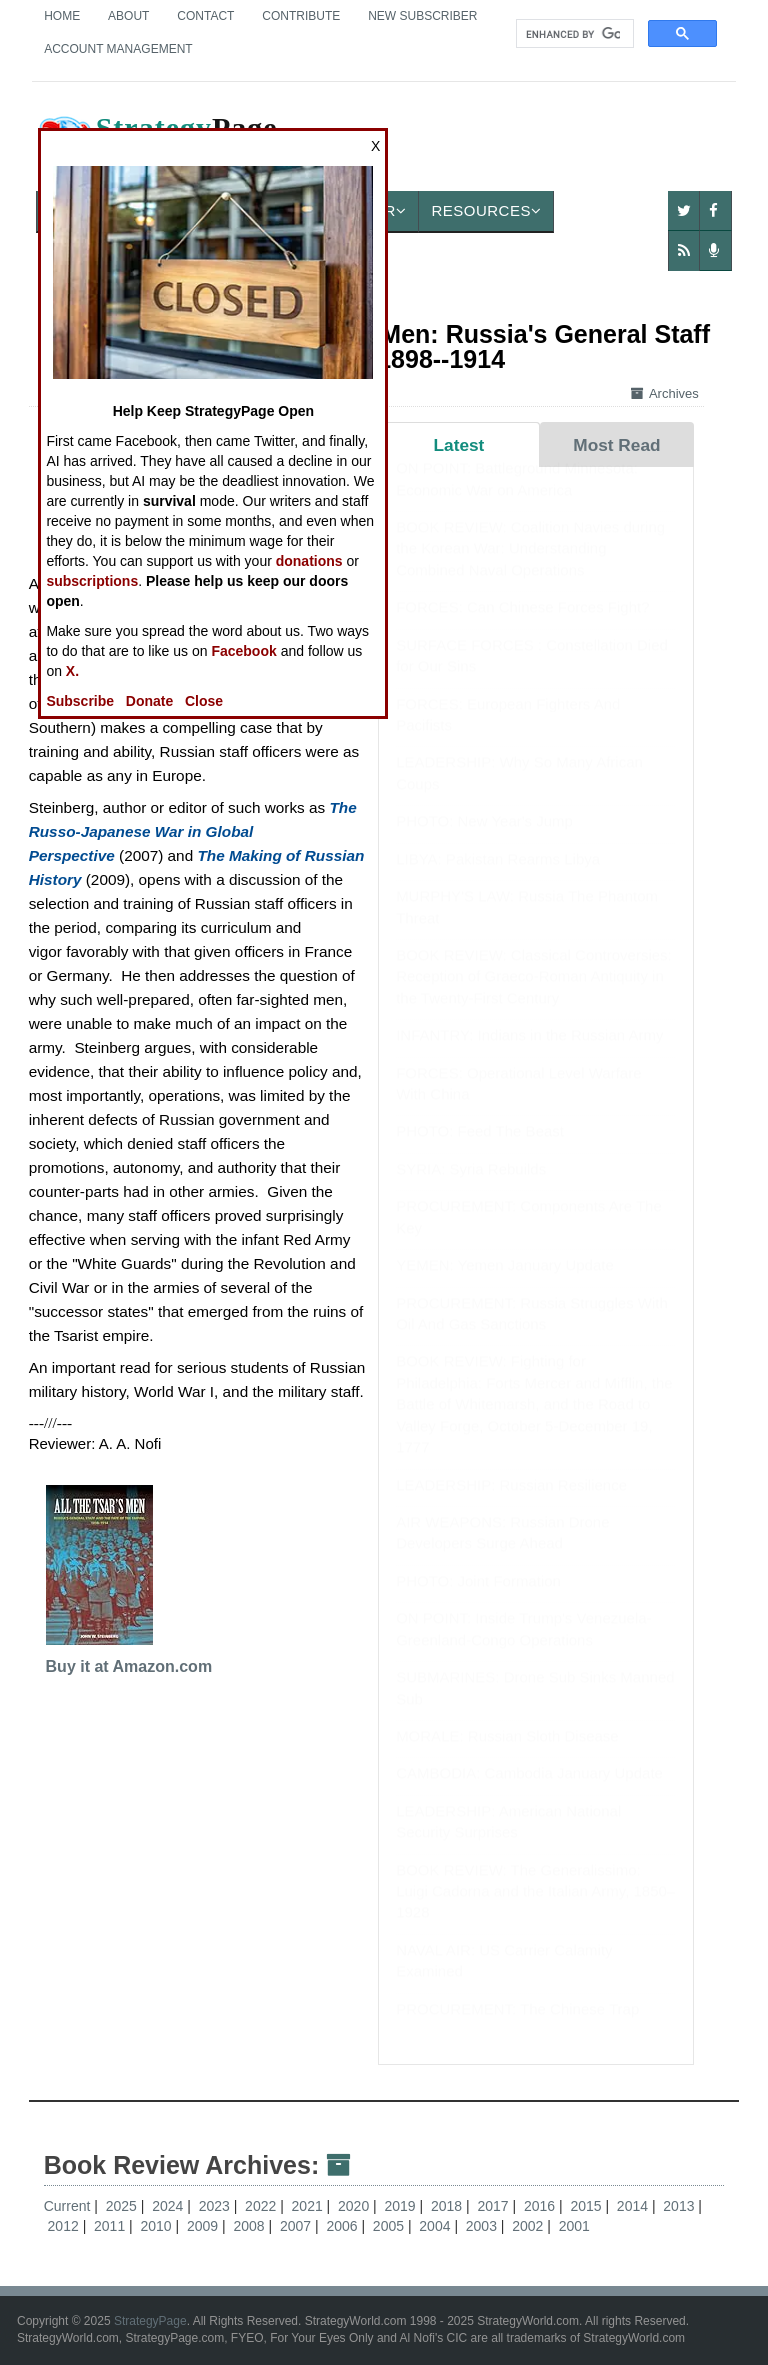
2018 (448, 2206)
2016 (541, 2206)
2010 (158, 2226)
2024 (169, 2206)
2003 (483, 2226)
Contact (205, 16)
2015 (587, 2206)
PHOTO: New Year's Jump (484, 840)
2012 (65, 2226)
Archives (665, 393)
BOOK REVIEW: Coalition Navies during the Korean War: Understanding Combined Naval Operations (530, 568)
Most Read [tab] (616, 445)
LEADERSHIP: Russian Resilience (511, 1504)
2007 (297, 2226)
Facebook (243, 651)
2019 (402, 2206)
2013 (680, 2206)
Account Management (118, 49)
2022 (262, 2206)
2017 (494, 2206)
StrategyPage (150, 2321)
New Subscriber (422, 16)
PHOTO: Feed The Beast (480, 1150)
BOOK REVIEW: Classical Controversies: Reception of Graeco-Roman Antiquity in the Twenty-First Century (534, 996)
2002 (529, 2226)
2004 (436, 2226)
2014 (634, 2206)
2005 (390, 2226)
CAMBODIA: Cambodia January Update (529, 1792)
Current (67, 2206)
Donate (149, 701)
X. (72, 671)
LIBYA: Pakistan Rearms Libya (498, 878)
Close (204, 701)
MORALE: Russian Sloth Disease (507, 1755)
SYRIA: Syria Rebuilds (471, 1188)
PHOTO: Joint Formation (478, 1600)
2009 (204, 2226)
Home (62, 16)
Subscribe (80, 701)
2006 (343, 2226)
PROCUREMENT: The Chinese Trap (517, 2028)
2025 (123, 2206)
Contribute (301, 16)
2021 (309, 2206)
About (128, 16)
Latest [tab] (459, 445)
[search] (573, 34)
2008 (250, 2226)
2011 (111, 2226)
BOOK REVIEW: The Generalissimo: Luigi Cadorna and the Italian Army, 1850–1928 (535, 1911)
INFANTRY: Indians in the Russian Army (529, 1054)
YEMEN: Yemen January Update (505, 1284)
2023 (216, 2206)
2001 (574, 2226)
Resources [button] (486, 210)
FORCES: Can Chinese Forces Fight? (522, 626)
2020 (355, 2206)
